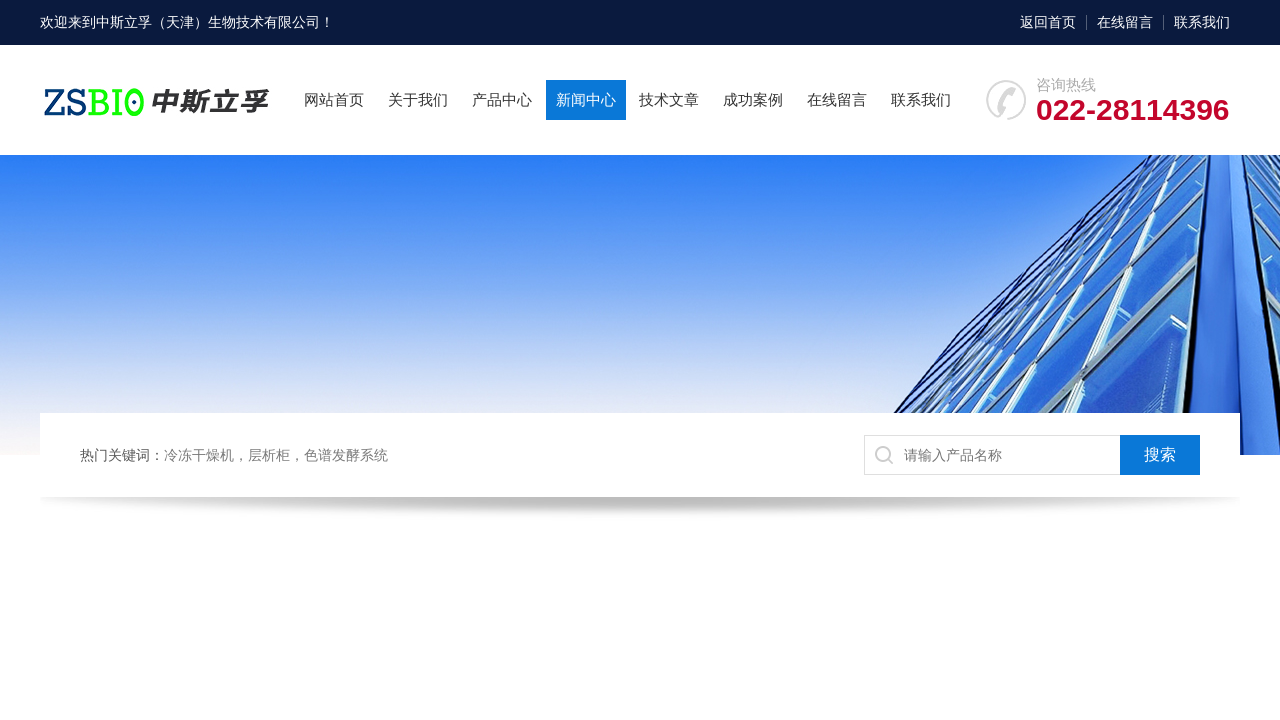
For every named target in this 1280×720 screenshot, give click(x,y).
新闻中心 (586, 99)
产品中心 (502, 99)
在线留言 (1125, 22)
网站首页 (334, 99)
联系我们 (1202, 22)
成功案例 (753, 99)
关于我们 (418, 99)
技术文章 (669, 99)
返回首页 (1048, 22)
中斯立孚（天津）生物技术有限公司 (208, 22)
